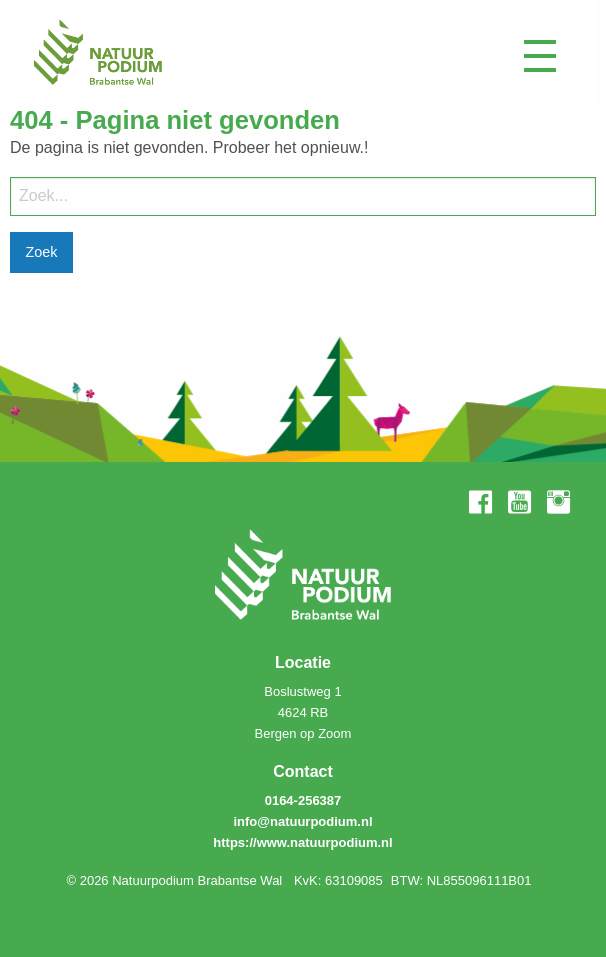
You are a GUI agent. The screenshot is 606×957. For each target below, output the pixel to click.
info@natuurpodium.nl (302, 821)
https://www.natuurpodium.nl (302, 842)
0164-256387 (303, 800)
